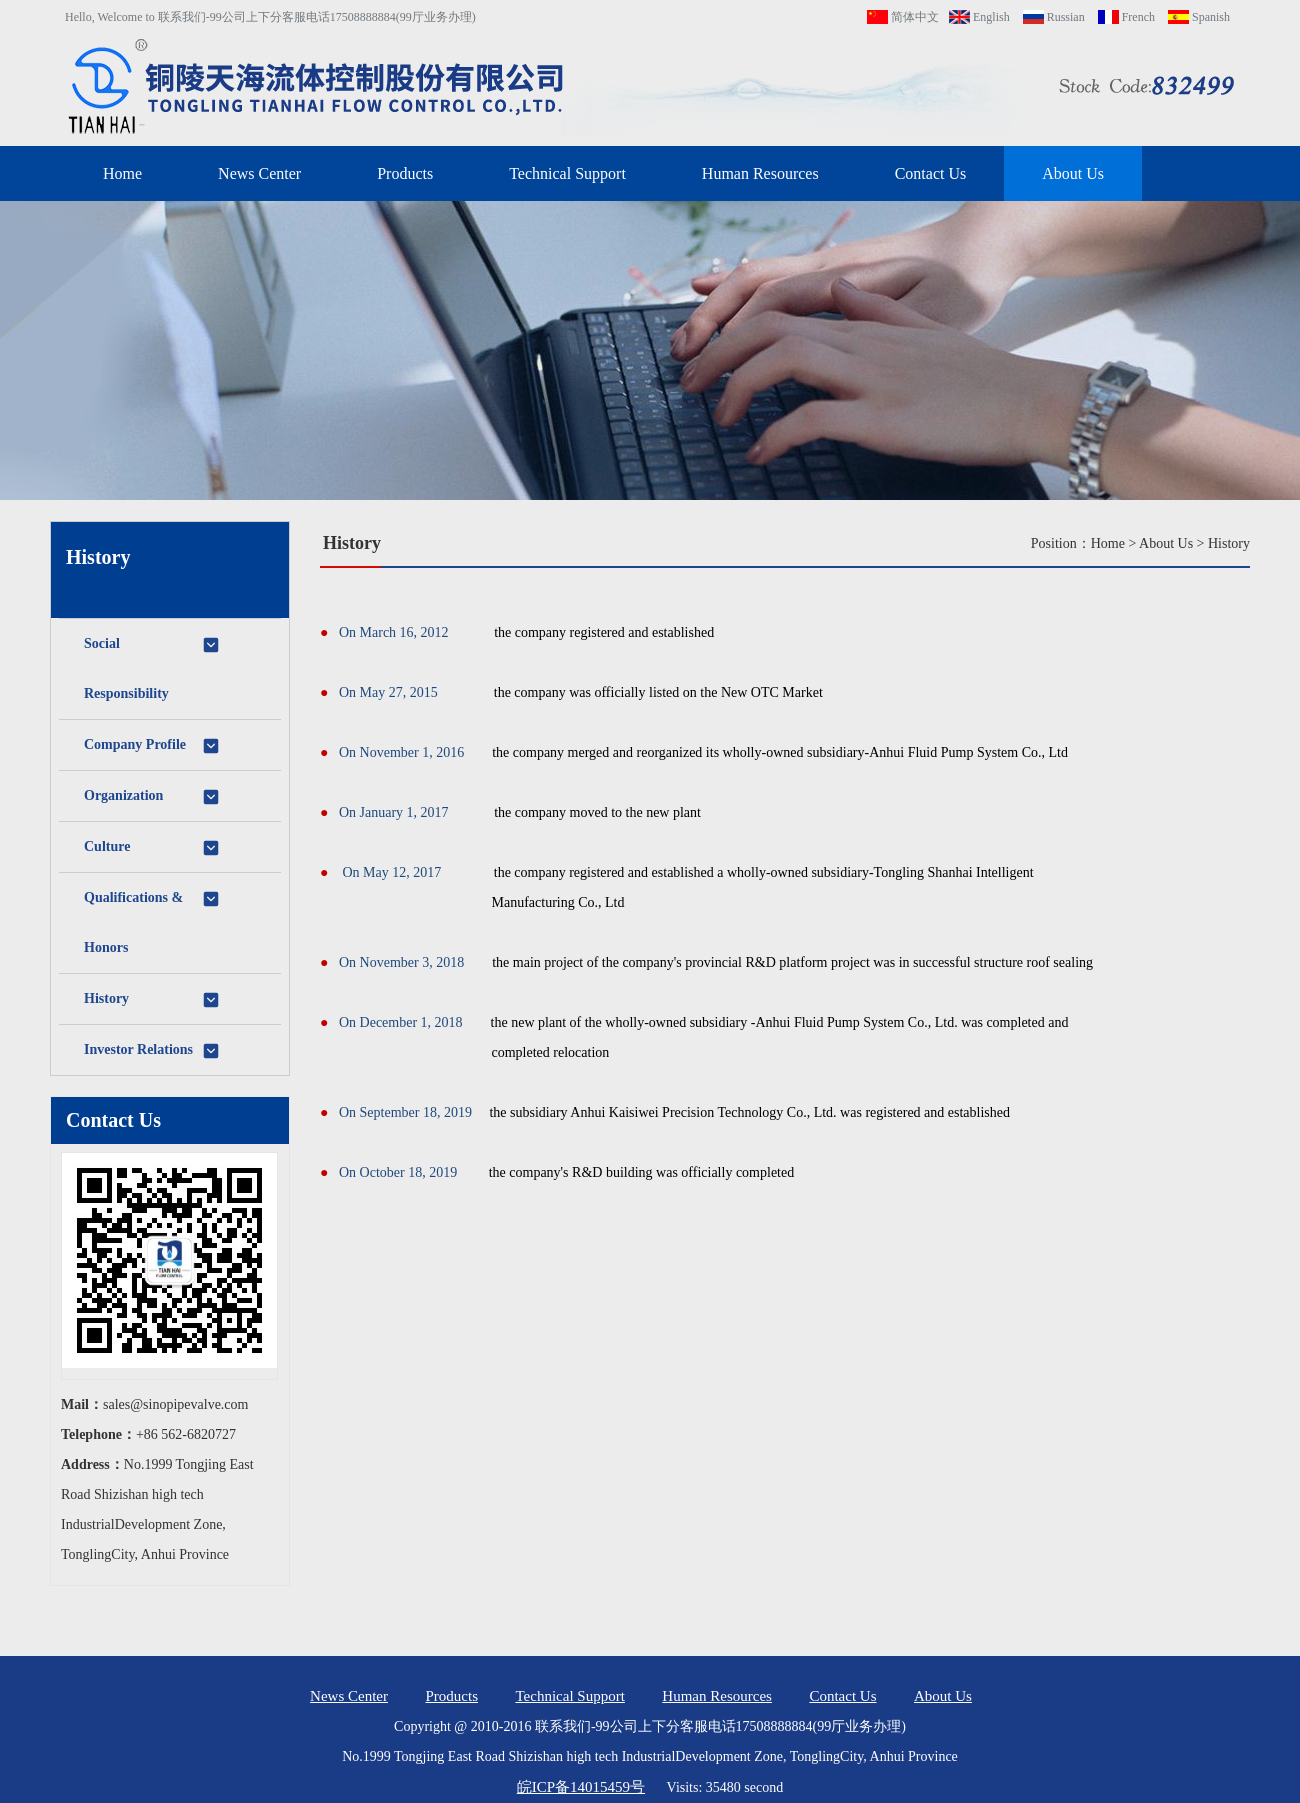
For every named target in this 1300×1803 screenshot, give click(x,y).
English (979, 17)
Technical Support (567, 173)
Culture (152, 848)
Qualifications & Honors (152, 922)
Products (405, 173)
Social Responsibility (152, 668)
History (152, 1000)
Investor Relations (152, 1051)
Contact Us (931, 173)
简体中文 (903, 17)
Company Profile (152, 746)
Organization (152, 797)
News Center (259, 173)
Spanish (1199, 17)
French (1126, 17)
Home (122, 173)
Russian (1054, 17)
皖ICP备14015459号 (581, 1787)
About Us (1073, 173)
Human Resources (760, 173)
